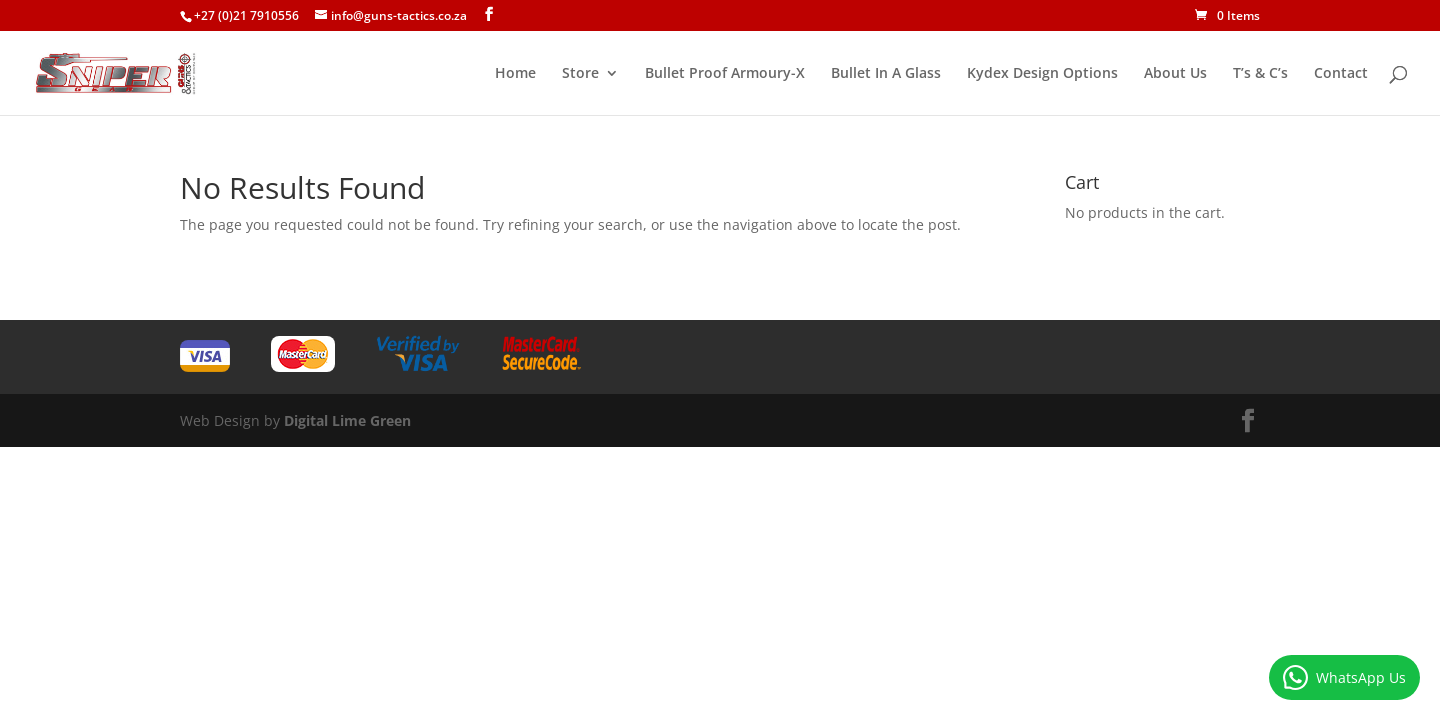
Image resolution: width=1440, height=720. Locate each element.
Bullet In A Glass (886, 74)
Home (515, 74)
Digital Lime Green (347, 420)
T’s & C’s (1260, 74)
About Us (1175, 74)
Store (580, 74)
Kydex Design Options (1042, 74)
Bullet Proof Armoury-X (725, 74)
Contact (1341, 74)
